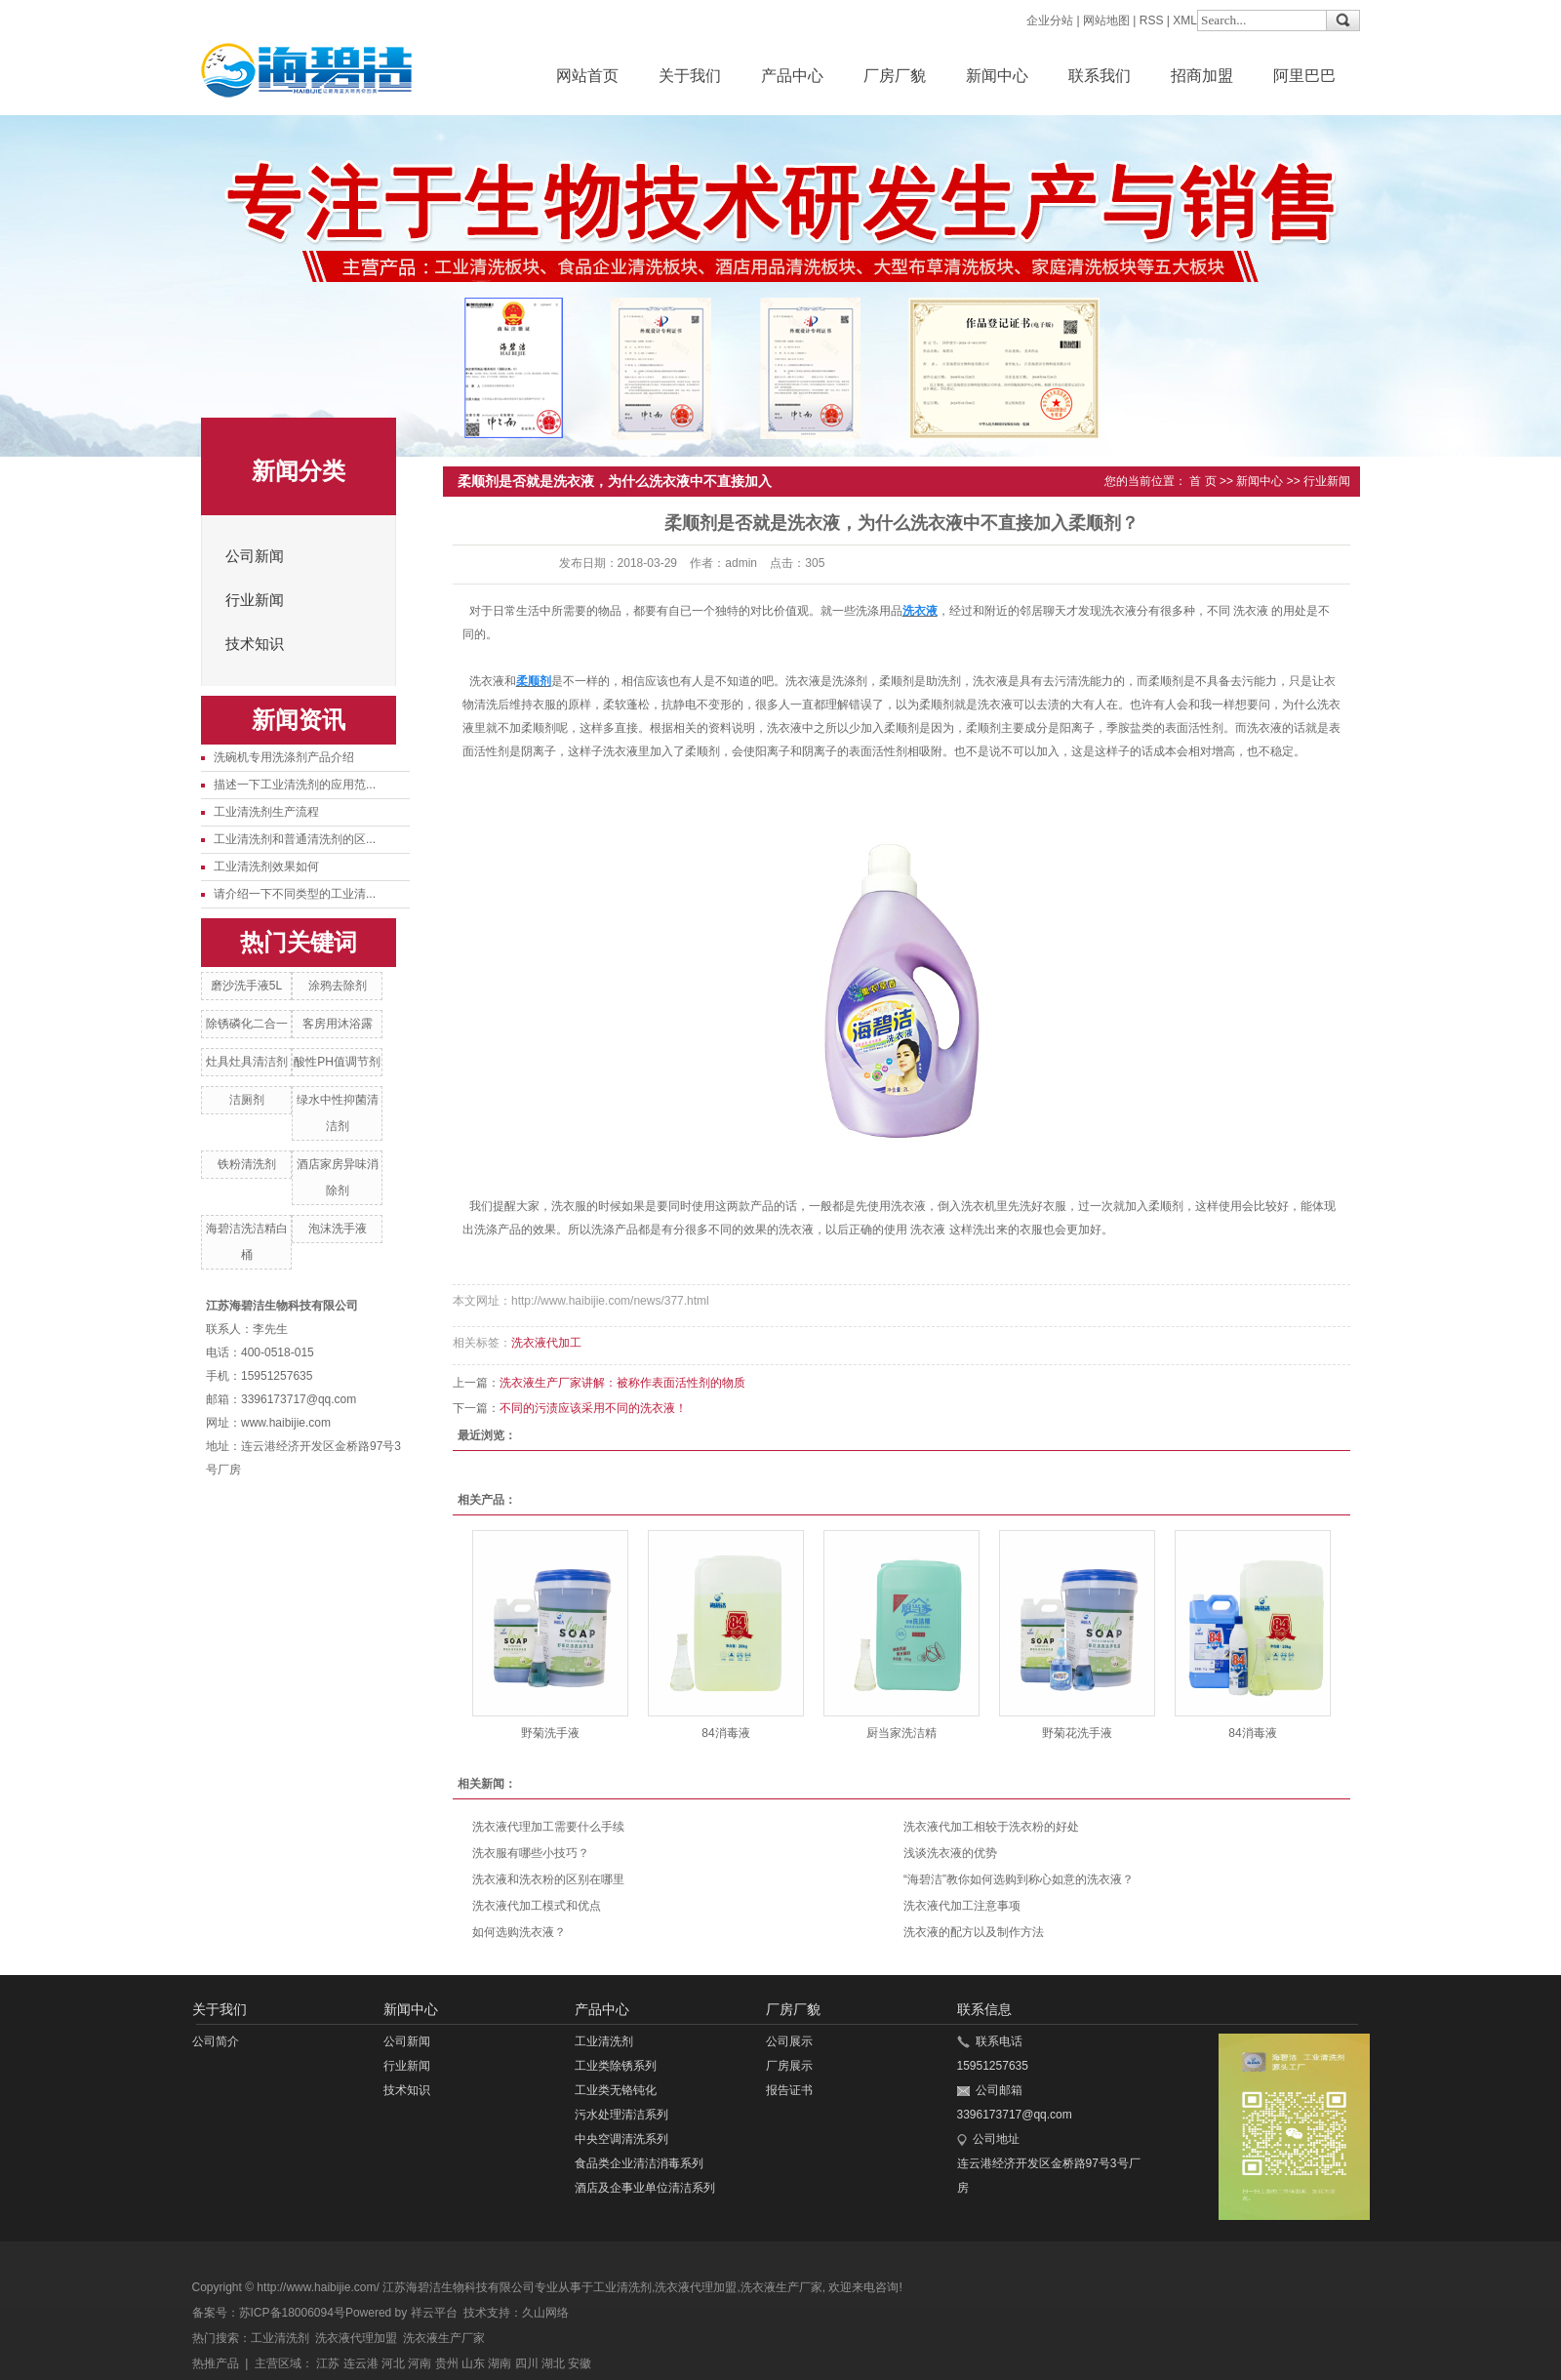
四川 (527, 2363)
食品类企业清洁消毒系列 (639, 2163)
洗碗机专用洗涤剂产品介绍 (284, 757)
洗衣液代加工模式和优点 (536, 1906)
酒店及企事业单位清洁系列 (645, 2188)
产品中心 (792, 75)
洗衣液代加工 (546, 1343)
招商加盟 (1202, 75)
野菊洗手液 (550, 1733)
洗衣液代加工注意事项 (962, 1906)
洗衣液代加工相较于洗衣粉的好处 (991, 1827)
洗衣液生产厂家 (781, 2287)
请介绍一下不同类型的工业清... (295, 894)
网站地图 (1106, 20)
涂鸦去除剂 (337, 985)
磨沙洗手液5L (246, 985)
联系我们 (1099, 75)
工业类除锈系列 (616, 2066)
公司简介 (215, 2041)
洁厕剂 (246, 1100)
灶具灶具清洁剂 (247, 1062)
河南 (419, 2363)
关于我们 (690, 75)
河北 (393, 2363)
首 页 (1202, 481)
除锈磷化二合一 (247, 1023)
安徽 (579, 2363)
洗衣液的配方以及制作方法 (973, 1932)
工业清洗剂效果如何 (266, 866)
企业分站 (1049, 20)
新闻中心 (997, 75)
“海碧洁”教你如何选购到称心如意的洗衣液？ (1018, 1879)
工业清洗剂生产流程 (266, 812)
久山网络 (545, 2312)
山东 (473, 2363)
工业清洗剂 (604, 2041)
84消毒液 (725, 1733)
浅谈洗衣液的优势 (950, 1853)
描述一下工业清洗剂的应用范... (295, 784)
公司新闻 (254, 556)
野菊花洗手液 (1077, 1733)
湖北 (553, 2363)
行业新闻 (254, 600)
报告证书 (789, 2090)
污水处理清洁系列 (621, 2114)
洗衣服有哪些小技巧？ (530, 1853)
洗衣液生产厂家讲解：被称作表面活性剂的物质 (622, 1383)
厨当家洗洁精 (901, 1733)
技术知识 (254, 644)
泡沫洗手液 (337, 1228)
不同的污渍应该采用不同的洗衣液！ (593, 1408)
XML (1185, 20)
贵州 (447, 2363)
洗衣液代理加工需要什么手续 (548, 1827)
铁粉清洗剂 (247, 1164)
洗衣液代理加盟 (696, 2287)
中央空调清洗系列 (621, 2139)
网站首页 (587, 75)
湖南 (499, 2363)
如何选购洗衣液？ (519, 1932)
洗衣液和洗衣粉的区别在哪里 (548, 1879)
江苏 (328, 2363)
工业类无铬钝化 (616, 2090)
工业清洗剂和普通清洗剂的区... (295, 839)
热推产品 (215, 2363)
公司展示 (789, 2041)
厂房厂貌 (894, 75)
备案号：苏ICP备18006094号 (268, 2312)
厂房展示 (789, 2066)
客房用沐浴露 (337, 1023)
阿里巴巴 (1304, 75)
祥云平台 (434, 2312)
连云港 (361, 2363)
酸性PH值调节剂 (337, 1062)
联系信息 (984, 2009)
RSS (1152, 20)
